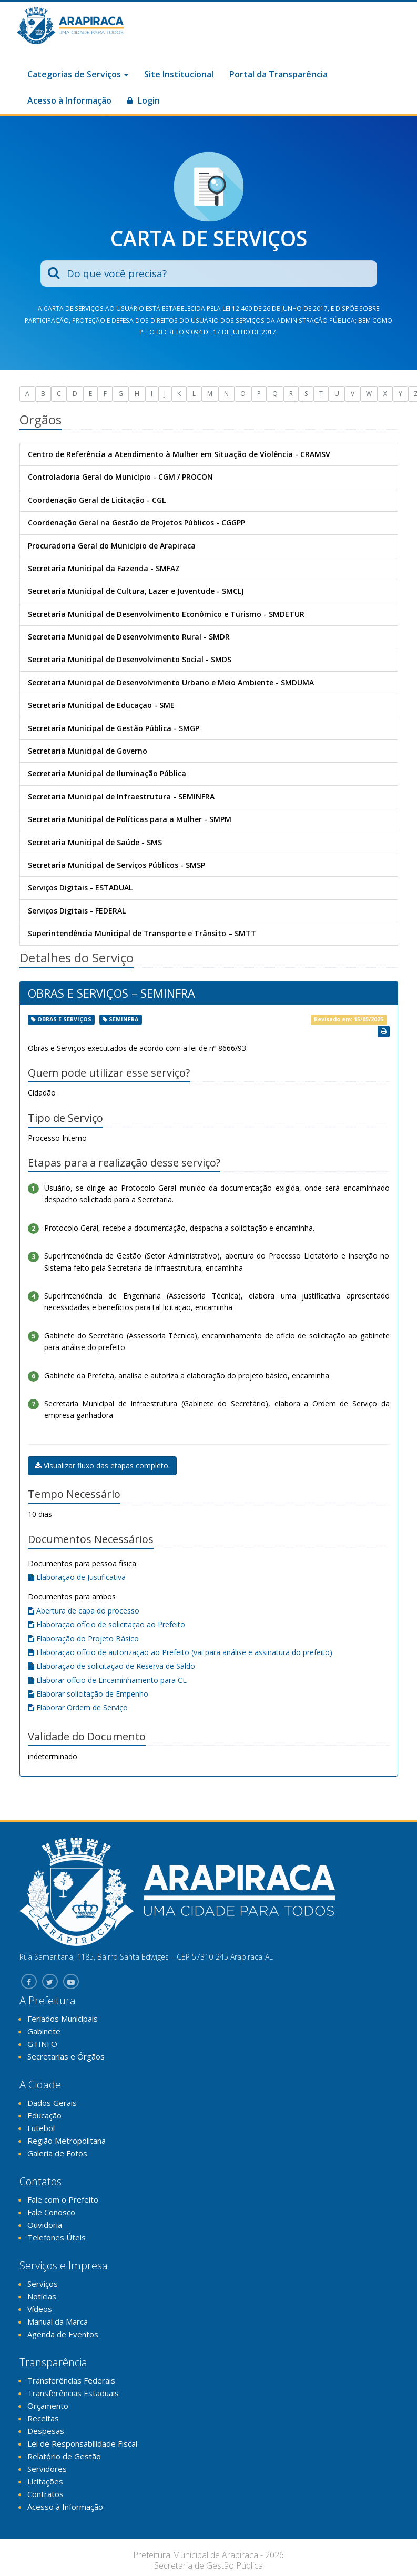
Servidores (47, 2468)
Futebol (41, 2128)
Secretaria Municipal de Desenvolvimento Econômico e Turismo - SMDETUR (166, 614)
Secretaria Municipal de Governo (87, 751)
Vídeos (39, 2309)
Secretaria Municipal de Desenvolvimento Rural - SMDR (129, 637)
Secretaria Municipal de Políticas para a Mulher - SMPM (129, 819)
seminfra (123, 1019)
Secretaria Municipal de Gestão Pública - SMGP (113, 728)
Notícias (41, 2296)
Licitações (45, 2481)
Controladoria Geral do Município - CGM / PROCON (120, 477)
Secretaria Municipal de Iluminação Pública (107, 773)
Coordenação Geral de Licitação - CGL (97, 500)
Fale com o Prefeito (62, 2199)
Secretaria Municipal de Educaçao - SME (101, 705)
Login (143, 100)
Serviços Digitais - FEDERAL (77, 911)
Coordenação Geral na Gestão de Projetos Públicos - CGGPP (136, 523)
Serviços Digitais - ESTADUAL (80, 888)
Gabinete (43, 2031)
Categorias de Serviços (77, 74)
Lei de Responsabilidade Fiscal (82, 2443)
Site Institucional (178, 74)
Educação (44, 2115)
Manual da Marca (57, 2321)
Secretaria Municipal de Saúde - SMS (95, 842)
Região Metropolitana (66, 2140)
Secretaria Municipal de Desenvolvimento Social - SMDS (129, 659)
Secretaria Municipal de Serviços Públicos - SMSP (116, 865)
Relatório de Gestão (64, 2456)
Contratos (45, 2494)
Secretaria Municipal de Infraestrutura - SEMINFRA (121, 797)
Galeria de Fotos (57, 2153)
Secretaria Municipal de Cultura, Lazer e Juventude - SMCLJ (136, 591)
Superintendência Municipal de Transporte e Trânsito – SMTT (142, 933)
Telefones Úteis (56, 2237)
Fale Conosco (51, 2212)
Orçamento (47, 2405)
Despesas (45, 2431)
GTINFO (42, 2044)
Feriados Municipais (62, 2018)
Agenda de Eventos (62, 2334)
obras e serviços (64, 1019)
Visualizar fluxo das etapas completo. (102, 1465)
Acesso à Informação (69, 100)
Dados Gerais (52, 2102)
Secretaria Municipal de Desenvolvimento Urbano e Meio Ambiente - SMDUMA (171, 682)
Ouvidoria (44, 2224)
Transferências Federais (71, 2380)
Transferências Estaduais (73, 2393)
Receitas (43, 2418)
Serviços (42, 2283)
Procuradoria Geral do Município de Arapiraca (112, 546)
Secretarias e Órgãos (66, 2056)
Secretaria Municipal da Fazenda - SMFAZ (104, 568)
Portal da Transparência (278, 74)
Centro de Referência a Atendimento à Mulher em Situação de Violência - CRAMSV (179, 454)
